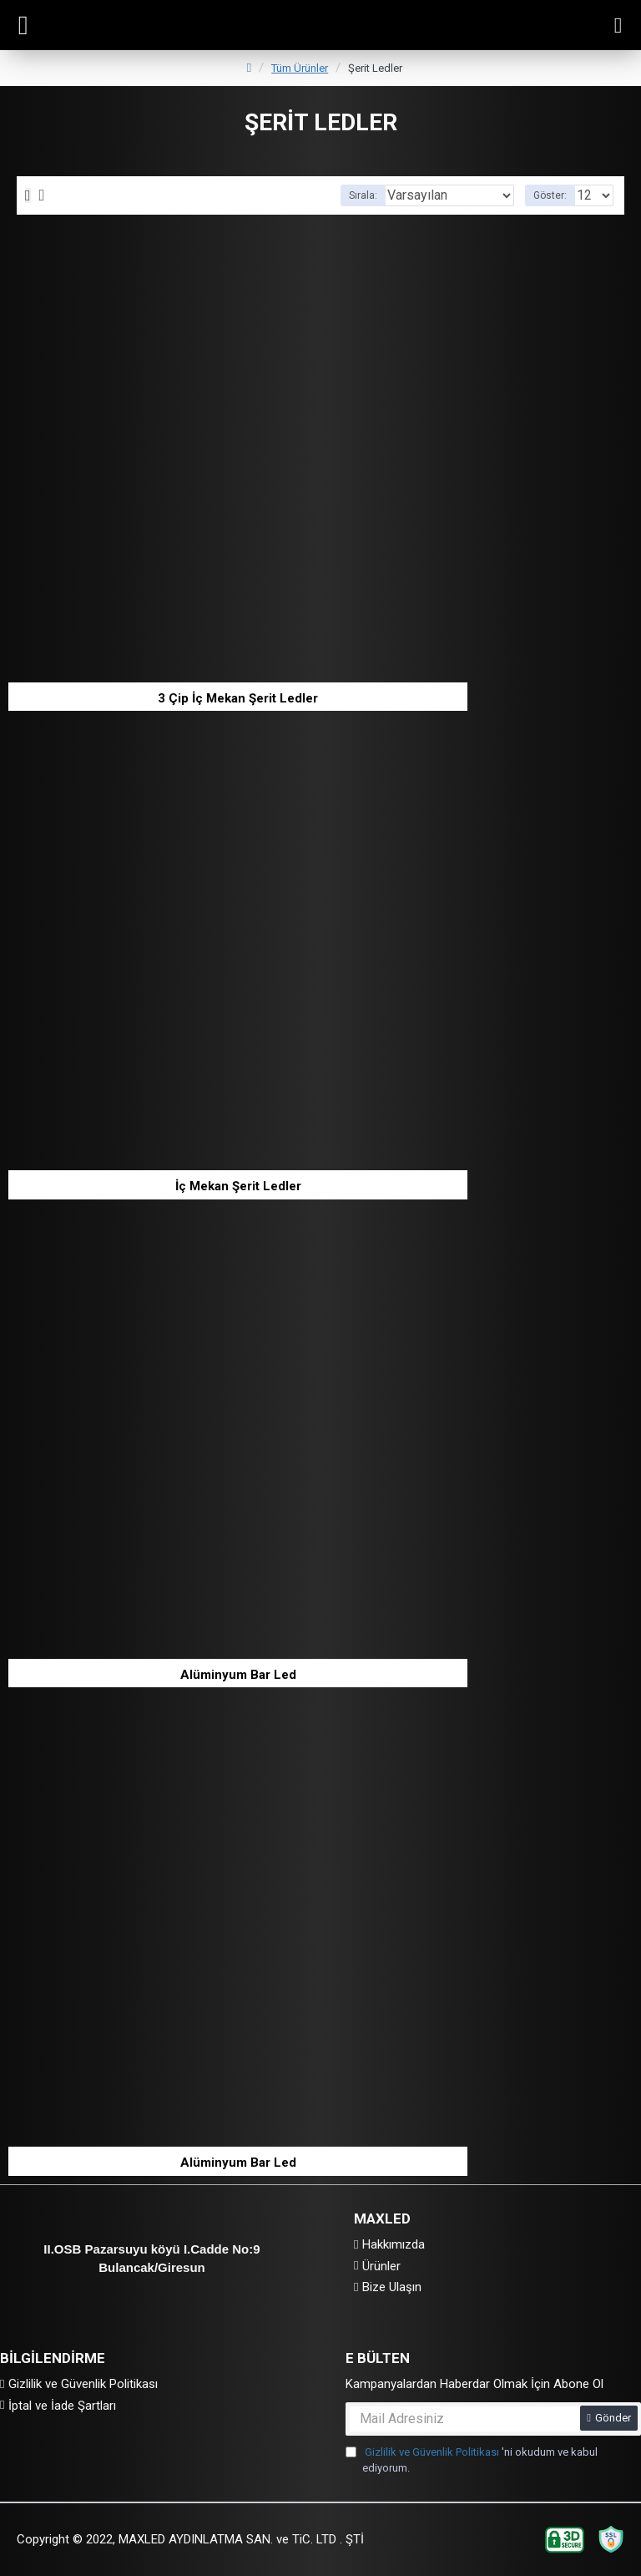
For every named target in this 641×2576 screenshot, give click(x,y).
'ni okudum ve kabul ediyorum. (472, 2459)
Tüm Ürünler (299, 68)
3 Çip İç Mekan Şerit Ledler (238, 698)
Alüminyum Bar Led (238, 1674)
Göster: (550, 195)
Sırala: (363, 195)
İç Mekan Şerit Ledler (238, 1186)
